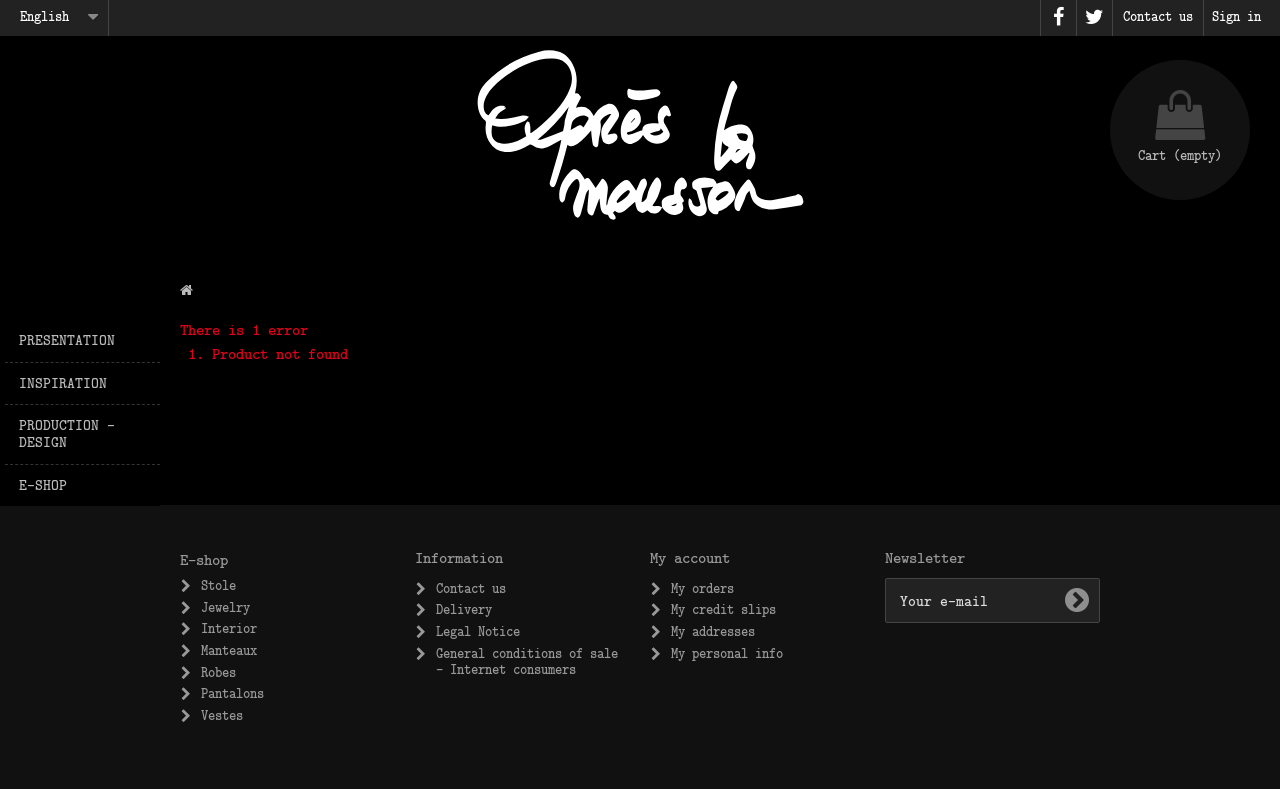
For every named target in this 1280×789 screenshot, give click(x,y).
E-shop (43, 484)
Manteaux (229, 650)
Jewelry (225, 607)
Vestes (222, 715)
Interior (229, 628)
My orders (702, 588)
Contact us (471, 588)
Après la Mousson (640, 135)
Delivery (464, 609)
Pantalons (232, 693)
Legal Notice (478, 631)
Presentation (67, 339)
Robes (218, 672)
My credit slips (723, 609)
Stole (218, 585)
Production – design (67, 433)
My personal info (727, 653)
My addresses (713, 631)
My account (690, 557)
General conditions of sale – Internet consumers (527, 661)
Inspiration (63, 382)
